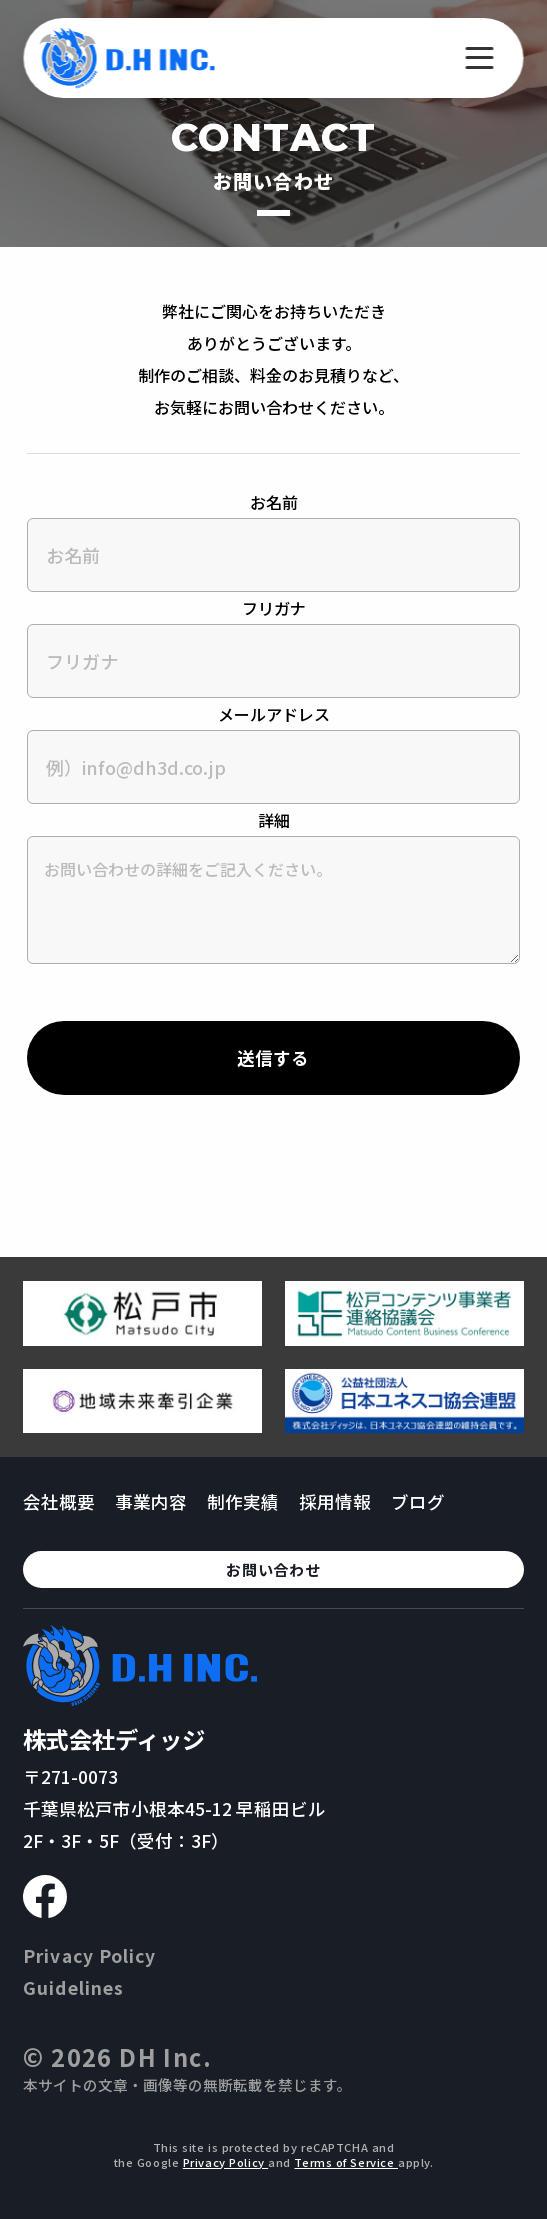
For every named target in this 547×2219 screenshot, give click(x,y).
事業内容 (151, 1501)
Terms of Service (346, 2162)
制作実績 (243, 1501)
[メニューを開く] (480, 58)
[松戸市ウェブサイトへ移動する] (142, 1338)
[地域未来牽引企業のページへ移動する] (142, 1425)
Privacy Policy (89, 1955)
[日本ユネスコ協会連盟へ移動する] (404, 1425)
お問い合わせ (273, 1569)
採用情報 (335, 1501)
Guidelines (73, 1987)
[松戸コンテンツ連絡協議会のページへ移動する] (404, 1338)
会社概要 (59, 1501)
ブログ (418, 1501)
